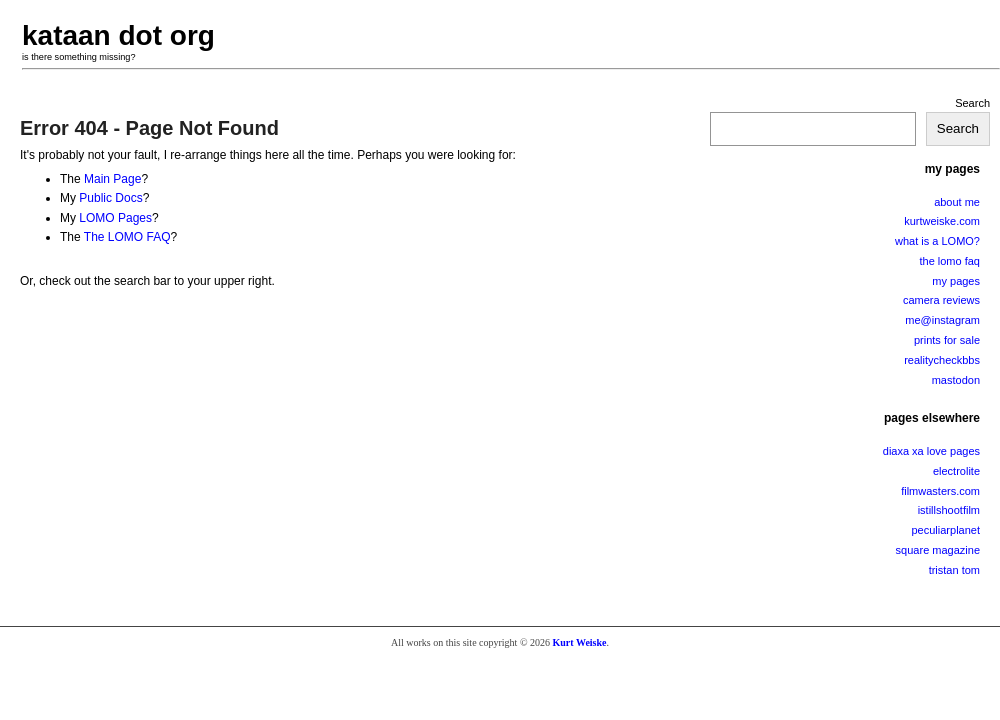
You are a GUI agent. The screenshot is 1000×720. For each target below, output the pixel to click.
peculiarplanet (946, 530)
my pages (956, 281)
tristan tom (954, 570)
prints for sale (947, 340)
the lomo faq (949, 261)
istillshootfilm (949, 510)
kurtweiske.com (942, 221)
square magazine (938, 550)
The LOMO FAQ (127, 237)
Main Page (112, 179)
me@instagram (942, 320)
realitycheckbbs (942, 360)
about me (957, 202)
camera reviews (941, 300)
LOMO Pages (115, 218)
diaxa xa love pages (931, 451)
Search (972, 103)
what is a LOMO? (937, 241)
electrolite (956, 471)
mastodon (956, 380)
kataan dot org (118, 35)
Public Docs (110, 198)
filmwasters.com (940, 491)
